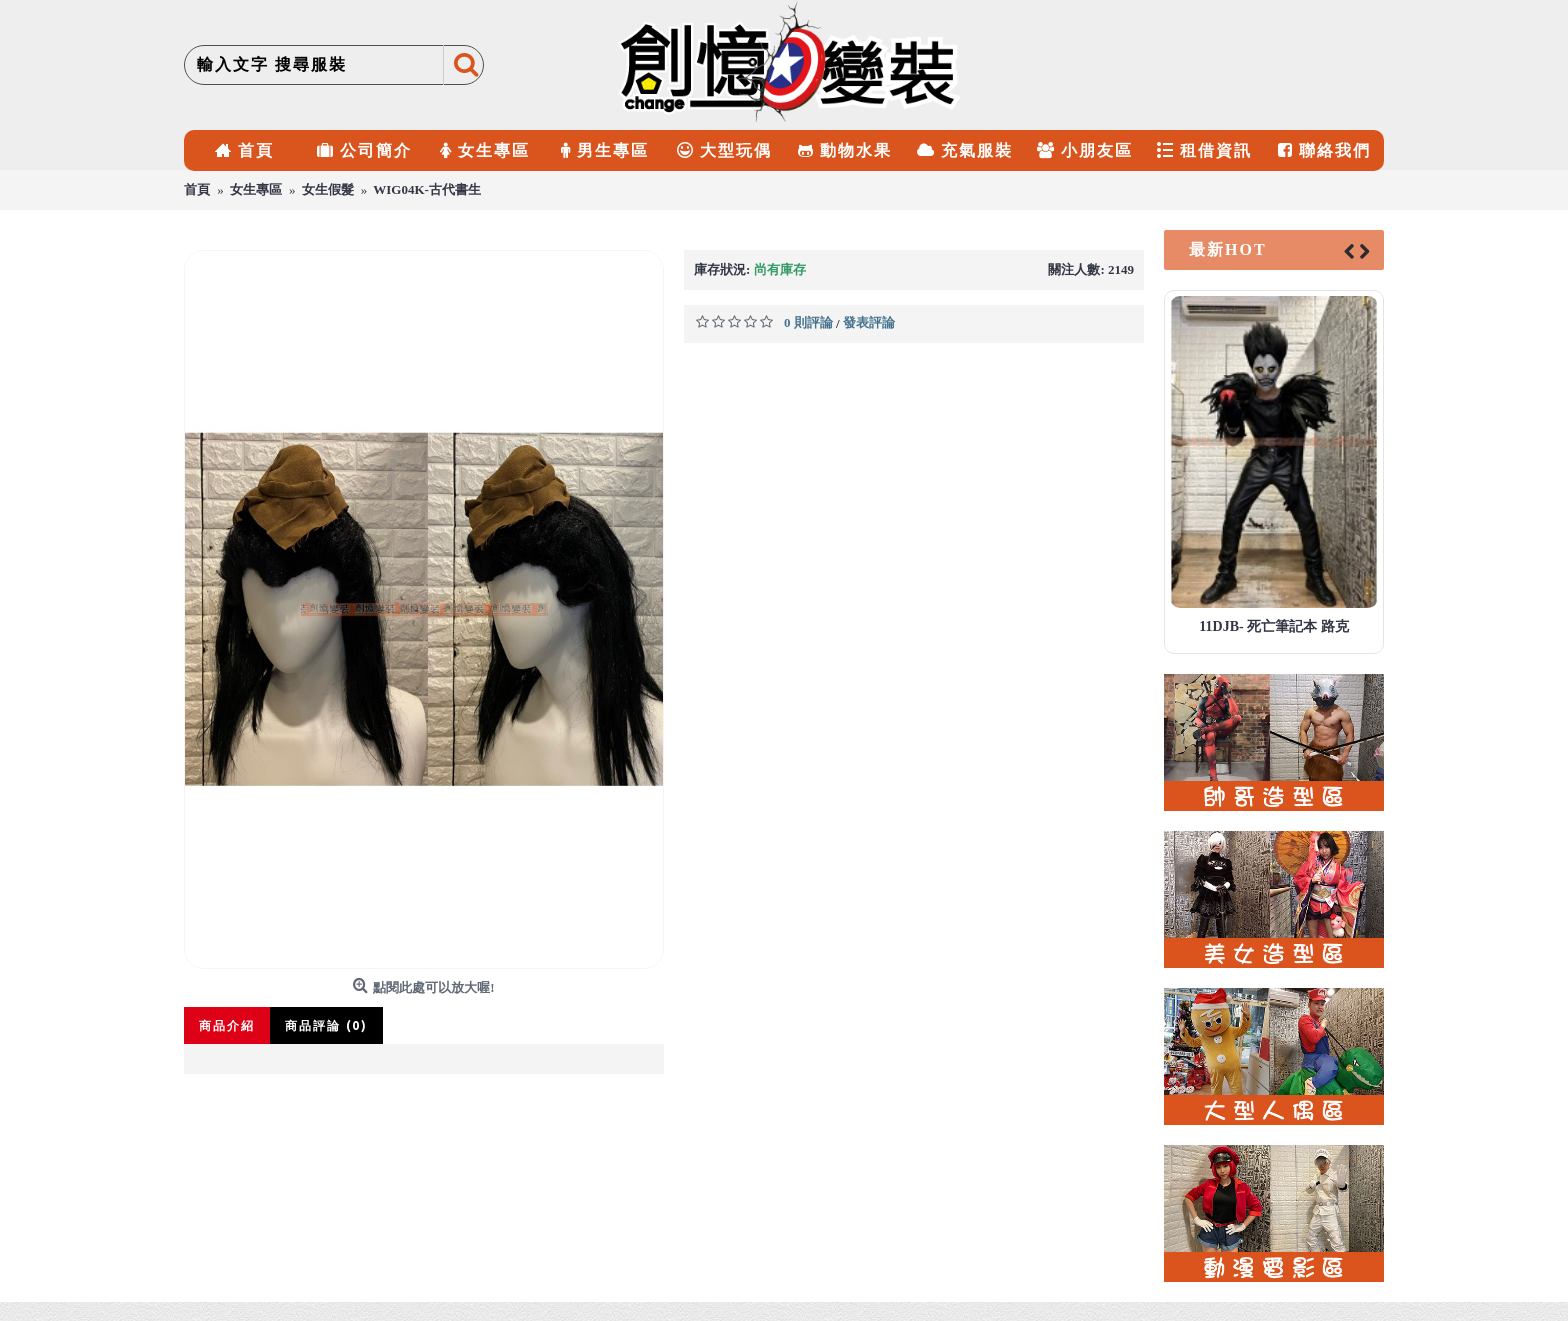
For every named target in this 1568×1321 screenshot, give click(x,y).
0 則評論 (808, 322)
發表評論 (869, 322)
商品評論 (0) (326, 1025)
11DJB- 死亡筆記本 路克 (1273, 626)
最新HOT (1228, 249)
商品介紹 (227, 1025)
